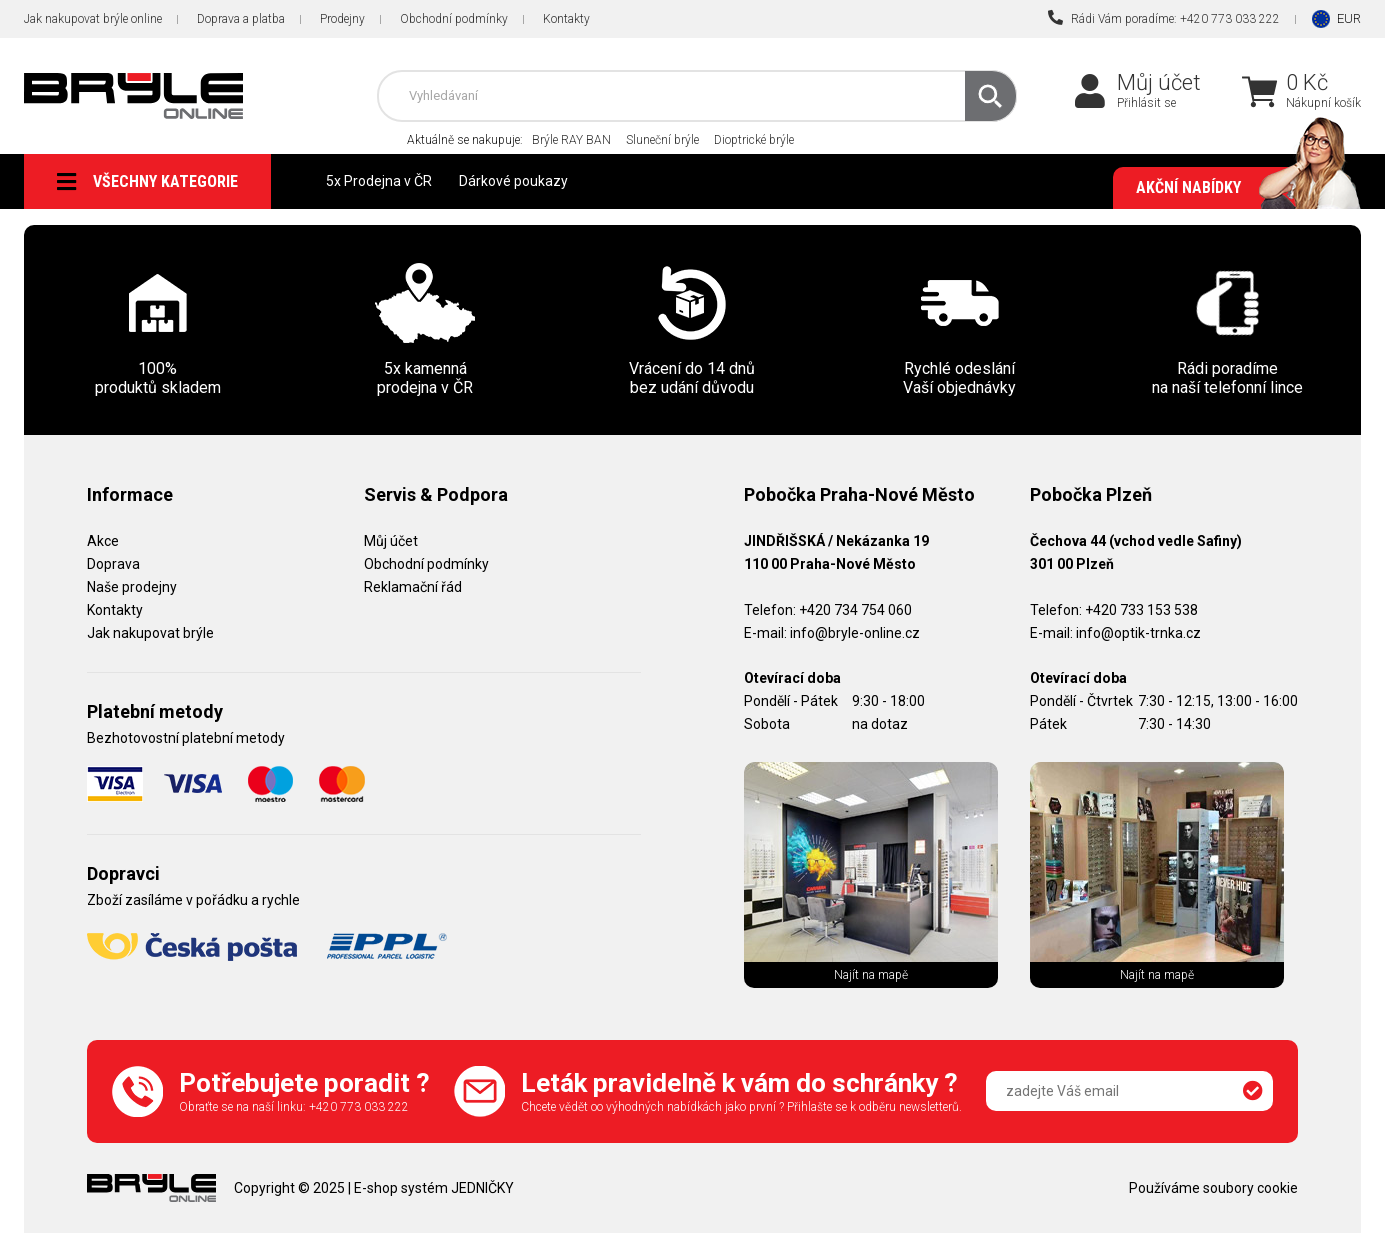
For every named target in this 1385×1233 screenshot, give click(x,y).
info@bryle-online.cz (855, 633)
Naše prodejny (132, 587)
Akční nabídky (1238, 188)
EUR (1349, 18)
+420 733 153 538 (1141, 610)
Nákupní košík (1323, 103)
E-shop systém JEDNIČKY (434, 1188)
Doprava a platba (241, 19)
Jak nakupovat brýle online (93, 19)
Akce (103, 541)
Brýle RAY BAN (571, 140)
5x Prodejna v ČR (379, 181)
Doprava (113, 564)
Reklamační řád (413, 587)
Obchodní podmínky (454, 19)
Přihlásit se (1146, 103)
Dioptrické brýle (754, 140)
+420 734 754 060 (855, 610)
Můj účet (1159, 82)
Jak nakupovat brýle (150, 633)
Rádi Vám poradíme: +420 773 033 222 (1164, 18)
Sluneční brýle (662, 140)
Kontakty (566, 19)
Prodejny (342, 19)
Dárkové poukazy (513, 181)
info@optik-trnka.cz (1138, 633)
